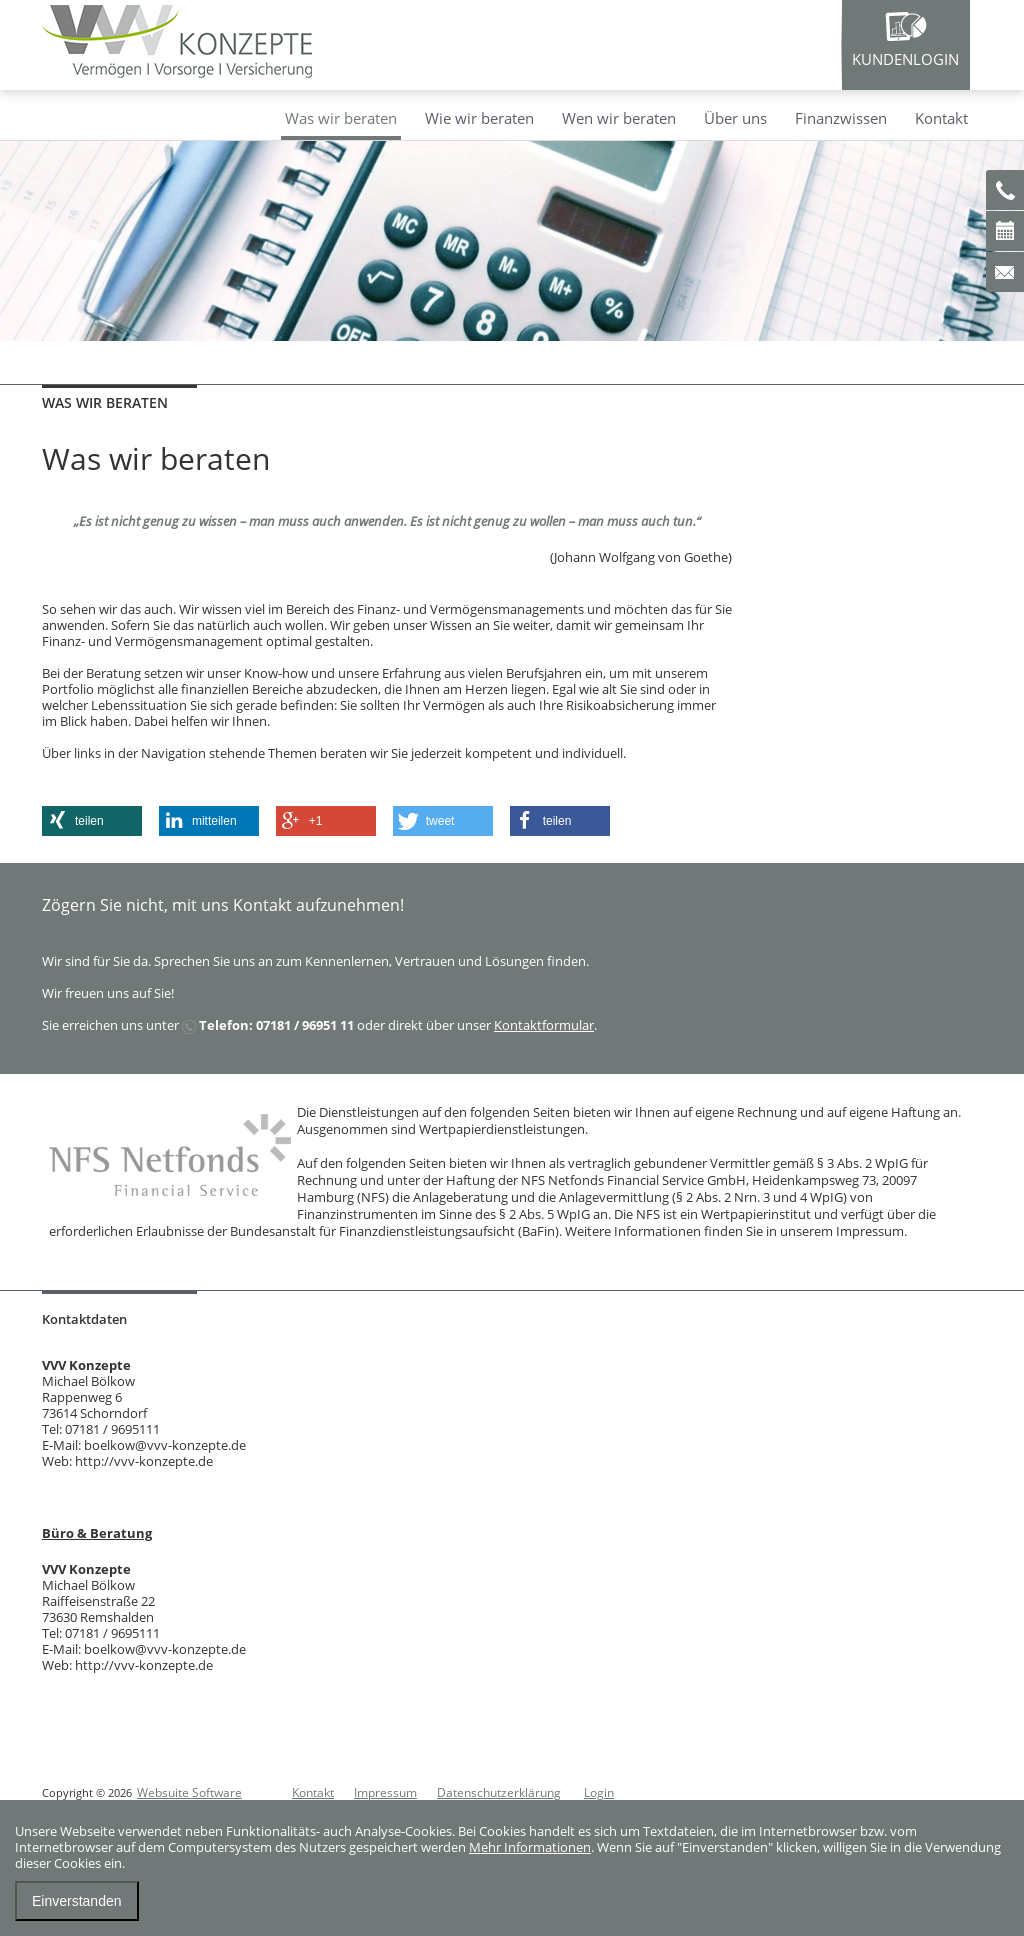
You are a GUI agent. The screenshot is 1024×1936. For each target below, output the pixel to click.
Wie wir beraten (479, 118)
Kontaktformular (544, 1025)
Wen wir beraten (619, 118)
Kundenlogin (905, 59)
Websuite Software (189, 1792)
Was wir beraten (341, 118)
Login (599, 1792)
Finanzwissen (841, 118)
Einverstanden (77, 1901)
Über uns (735, 118)
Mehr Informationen (530, 1847)
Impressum (385, 1792)
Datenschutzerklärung (499, 1792)
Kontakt (941, 118)
